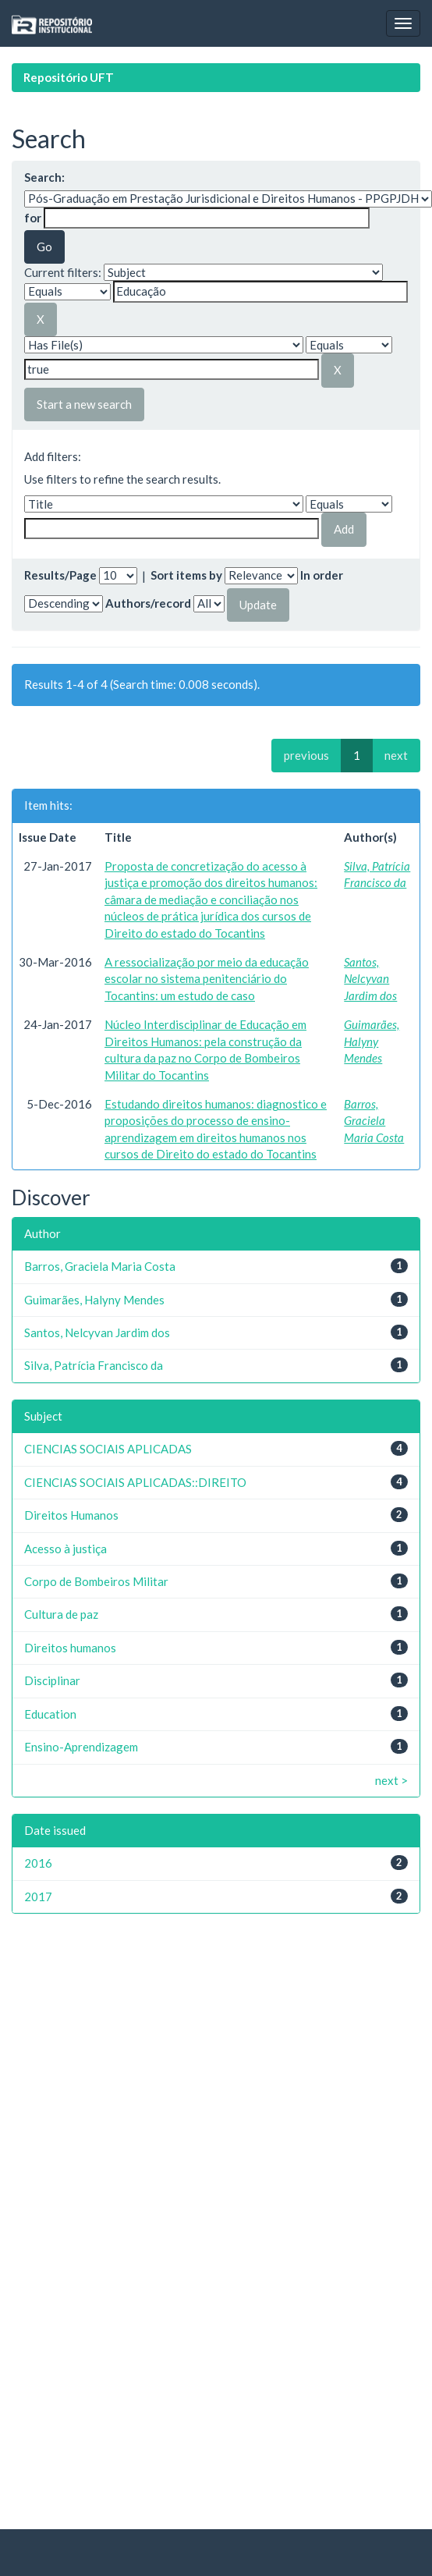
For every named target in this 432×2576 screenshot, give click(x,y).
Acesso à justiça (65, 1549)
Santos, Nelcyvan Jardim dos (370, 978)
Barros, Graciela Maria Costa (374, 1120)
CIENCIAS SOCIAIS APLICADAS (108, 1449)
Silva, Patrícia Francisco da (93, 1365)
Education (50, 1714)
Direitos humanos (70, 1648)
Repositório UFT (68, 77)
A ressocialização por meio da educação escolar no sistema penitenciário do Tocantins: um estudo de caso (206, 978)
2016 (38, 1863)
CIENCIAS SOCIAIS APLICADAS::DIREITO (135, 1482)
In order (321, 575)
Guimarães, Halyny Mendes (371, 1041)
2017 (38, 1896)
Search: (44, 177)
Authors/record (148, 603)
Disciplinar (52, 1680)
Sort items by (186, 575)
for (32, 218)
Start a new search (84, 404)
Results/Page (60, 575)
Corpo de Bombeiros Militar (96, 1581)
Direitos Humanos (71, 1515)
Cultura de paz (61, 1614)
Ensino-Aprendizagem (81, 1747)
